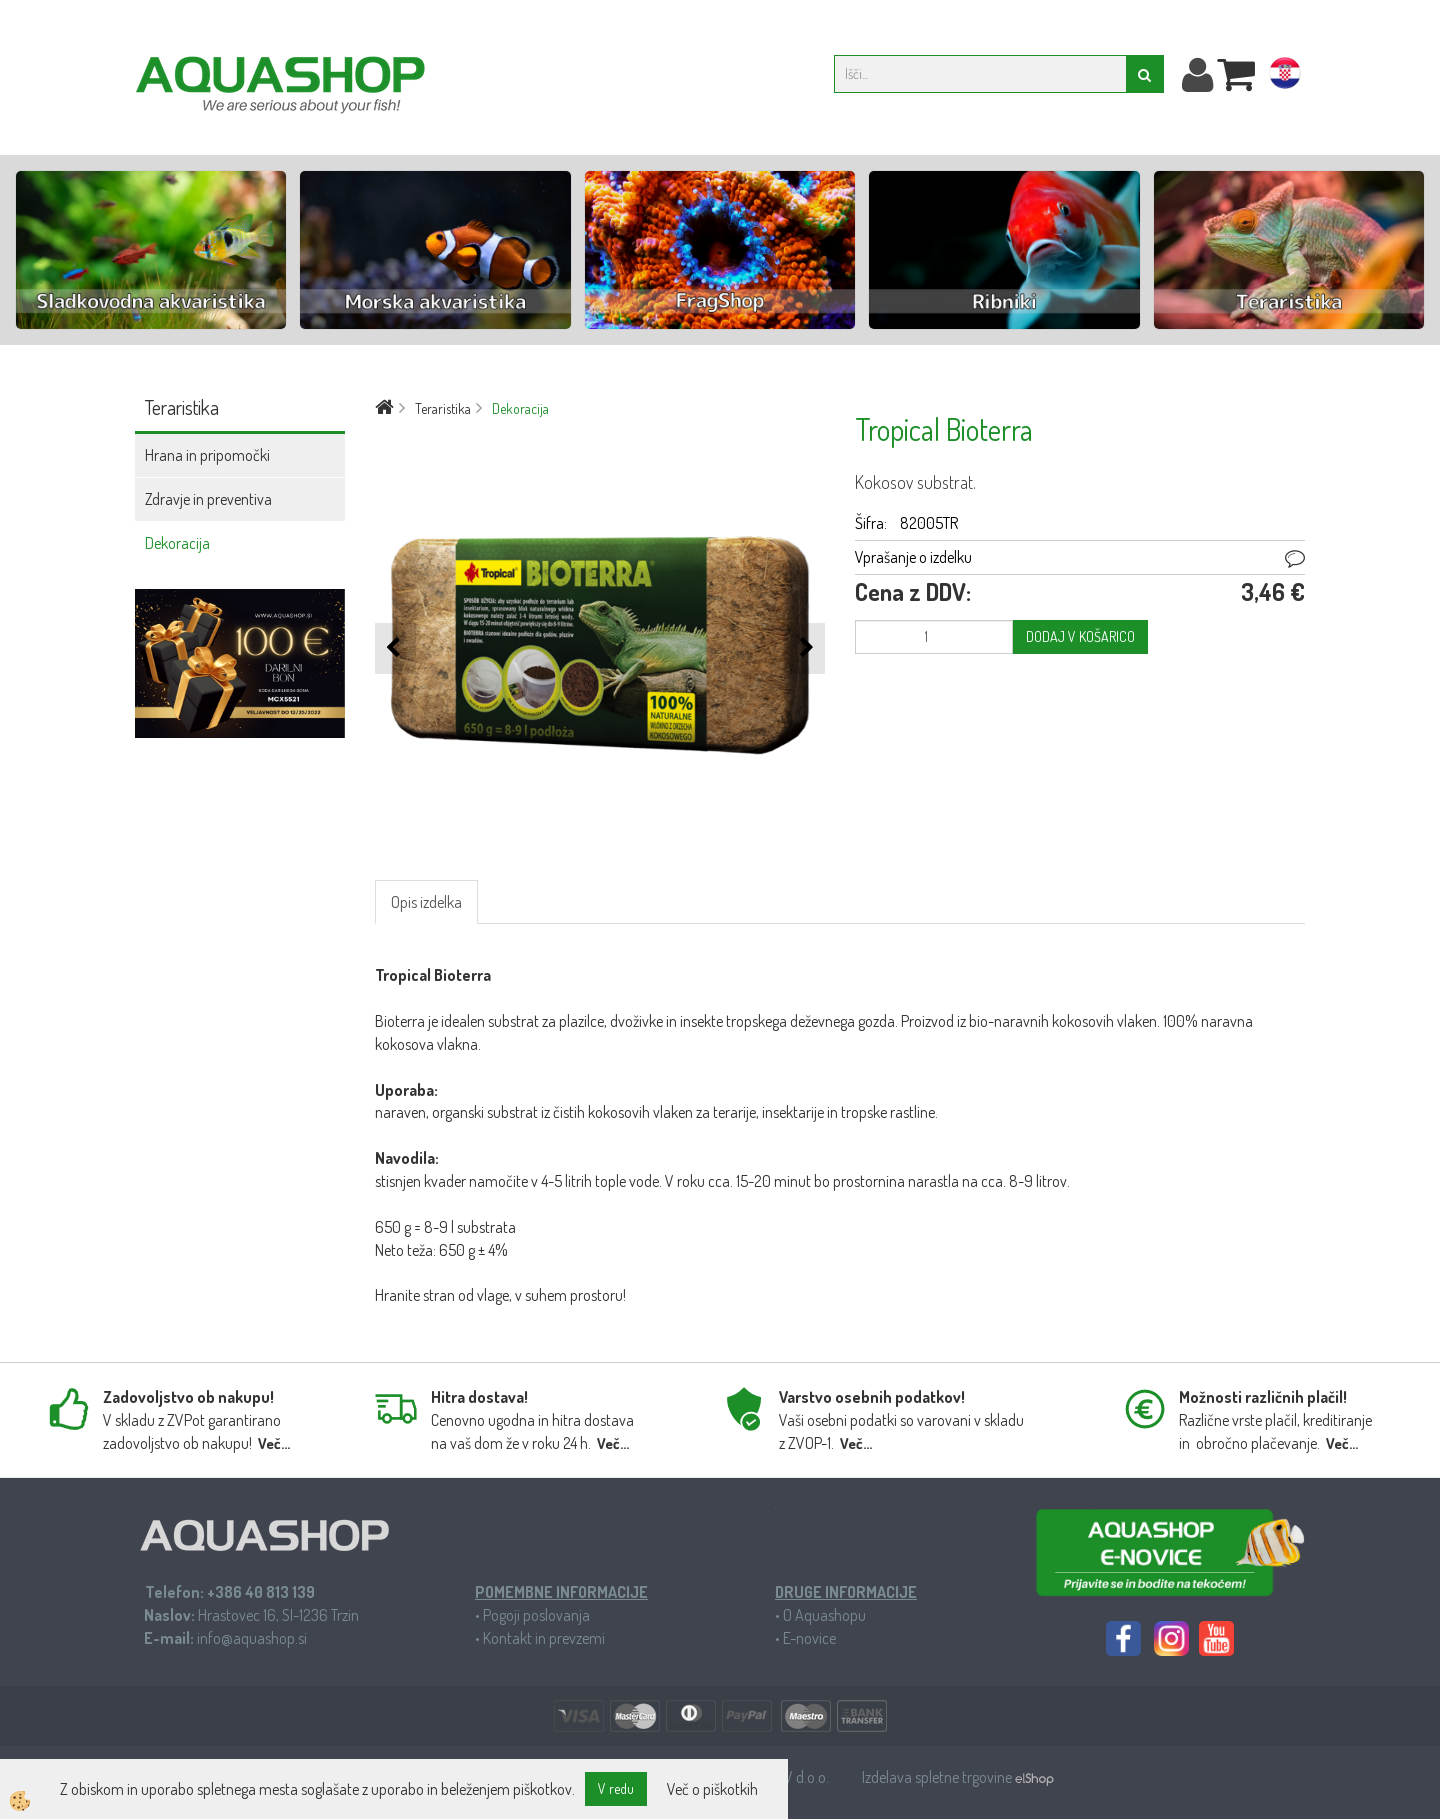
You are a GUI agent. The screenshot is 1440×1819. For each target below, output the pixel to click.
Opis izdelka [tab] (426, 902)
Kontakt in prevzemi (544, 1638)
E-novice (809, 1638)
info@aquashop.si (252, 1638)
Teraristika (443, 408)
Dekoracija (177, 543)
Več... (274, 1443)
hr (1285, 77)
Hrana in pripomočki (207, 455)
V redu (616, 1788)
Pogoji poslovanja (536, 1615)
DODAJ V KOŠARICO (1080, 636)
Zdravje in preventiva (208, 499)
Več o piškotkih (712, 1789)
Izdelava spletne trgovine (938, 1777)
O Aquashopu (824, 1615)
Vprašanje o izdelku (913, 557)
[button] (804, 648)
